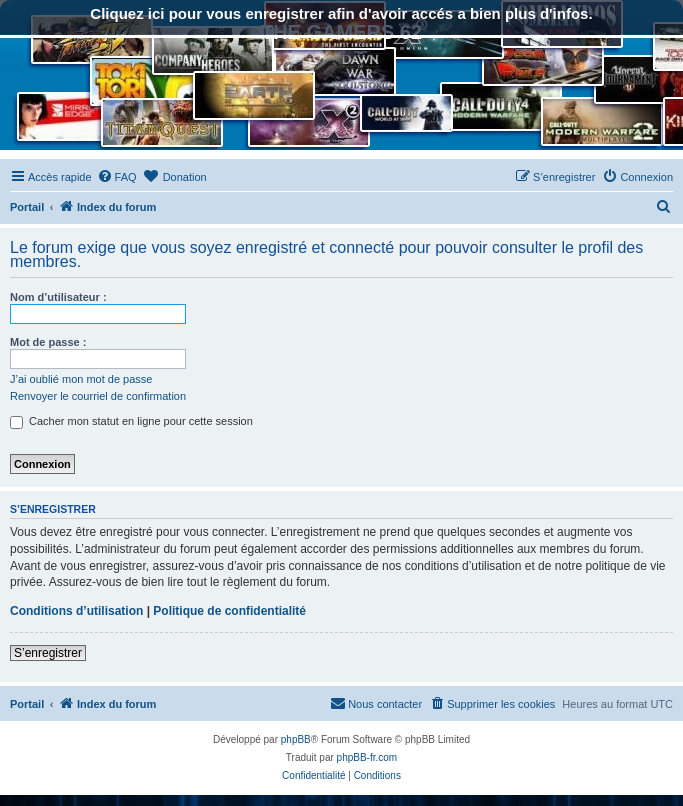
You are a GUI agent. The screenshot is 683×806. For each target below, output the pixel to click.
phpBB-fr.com (367, 757)
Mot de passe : (48, 342)
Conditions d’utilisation (76, 611)
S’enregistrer (48, 653)
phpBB (296, 739)
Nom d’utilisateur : (58, 297)
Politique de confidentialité (229, 611)
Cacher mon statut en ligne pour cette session (131, 421)
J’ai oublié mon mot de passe (81, 379)
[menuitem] (117, 177)
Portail (27, 207)
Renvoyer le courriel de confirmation (98, 396)
